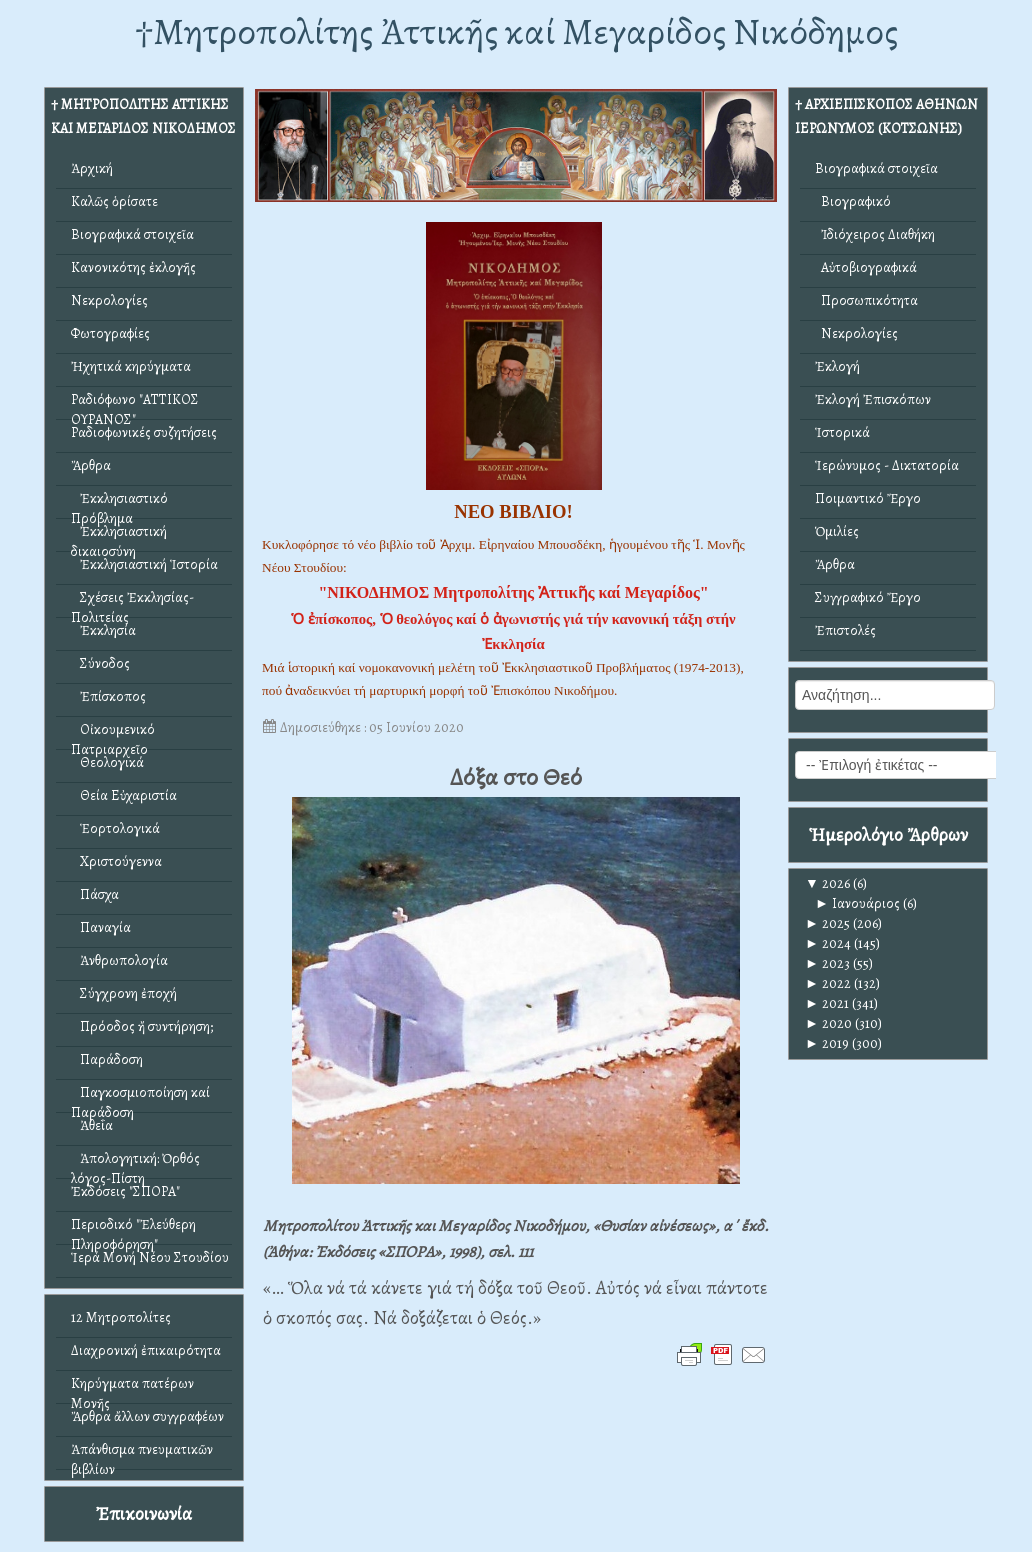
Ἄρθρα (91, 465)
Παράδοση (107, 1059)
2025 (827, 923)
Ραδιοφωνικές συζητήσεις (144, 432)
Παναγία (101, 927)
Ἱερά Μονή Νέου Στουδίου (150, 1257)
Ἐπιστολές (845, 630)
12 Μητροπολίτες (121, 1317)
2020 (828, 1023)
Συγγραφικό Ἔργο (868, 597)
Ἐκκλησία (103, 630)
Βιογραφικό (853, 201)
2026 (827, 883)
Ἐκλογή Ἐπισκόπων (873, 399)
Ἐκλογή (837, 366)
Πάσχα (95, 894)
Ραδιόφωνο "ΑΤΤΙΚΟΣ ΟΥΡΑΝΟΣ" (135, 404)
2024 (828, 943)
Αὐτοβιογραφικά (866, 267)
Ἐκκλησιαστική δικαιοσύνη (119, 536)
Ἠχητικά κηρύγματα (131, 366)
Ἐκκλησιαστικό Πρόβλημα (119, 503)
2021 (827, 1003)
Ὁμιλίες (837, 531)
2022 (828, 983)
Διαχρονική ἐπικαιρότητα (146, 1350)
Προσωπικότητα (866, 300)
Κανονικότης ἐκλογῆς (133, 267)
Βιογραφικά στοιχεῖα (132, 234)
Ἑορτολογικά (115, 828)
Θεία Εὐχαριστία (124, 795)
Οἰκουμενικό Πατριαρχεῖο (113, 734)
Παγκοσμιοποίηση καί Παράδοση (140, 1097)
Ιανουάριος (857, 903)
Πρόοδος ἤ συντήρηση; (142, 1026)
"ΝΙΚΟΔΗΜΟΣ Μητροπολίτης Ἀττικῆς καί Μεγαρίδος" (513, 592)
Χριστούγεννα (116, 861)
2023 (827, 963)
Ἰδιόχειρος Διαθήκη (875, 234)
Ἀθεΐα (92, 1125)
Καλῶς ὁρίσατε (114, 201)
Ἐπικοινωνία (144, 1513)
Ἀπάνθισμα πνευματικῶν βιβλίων (142, 1454)
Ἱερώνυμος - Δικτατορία (887, 465)
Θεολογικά (107, 762)
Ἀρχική (92, 168)
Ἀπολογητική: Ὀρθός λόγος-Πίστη (135, 1163)
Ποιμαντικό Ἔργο (868, 498)
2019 (827, 1043)
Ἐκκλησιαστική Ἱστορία (144, 564)
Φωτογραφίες (110, 333)
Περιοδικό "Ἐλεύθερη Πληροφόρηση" (133, 1229)
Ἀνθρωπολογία (119, 960)
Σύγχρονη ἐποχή (124, 993)
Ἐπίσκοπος (108, 696)
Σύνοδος (100, 663)
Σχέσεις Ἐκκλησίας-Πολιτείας (132, 602)
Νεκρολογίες (109, 300)
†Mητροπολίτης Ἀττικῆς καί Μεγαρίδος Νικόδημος (516, 31)
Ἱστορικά (842, 432)
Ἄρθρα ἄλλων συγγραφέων (147, 1416)
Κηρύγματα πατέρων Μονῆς (132, 1388)
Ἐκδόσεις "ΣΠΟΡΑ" (125, 1191)
